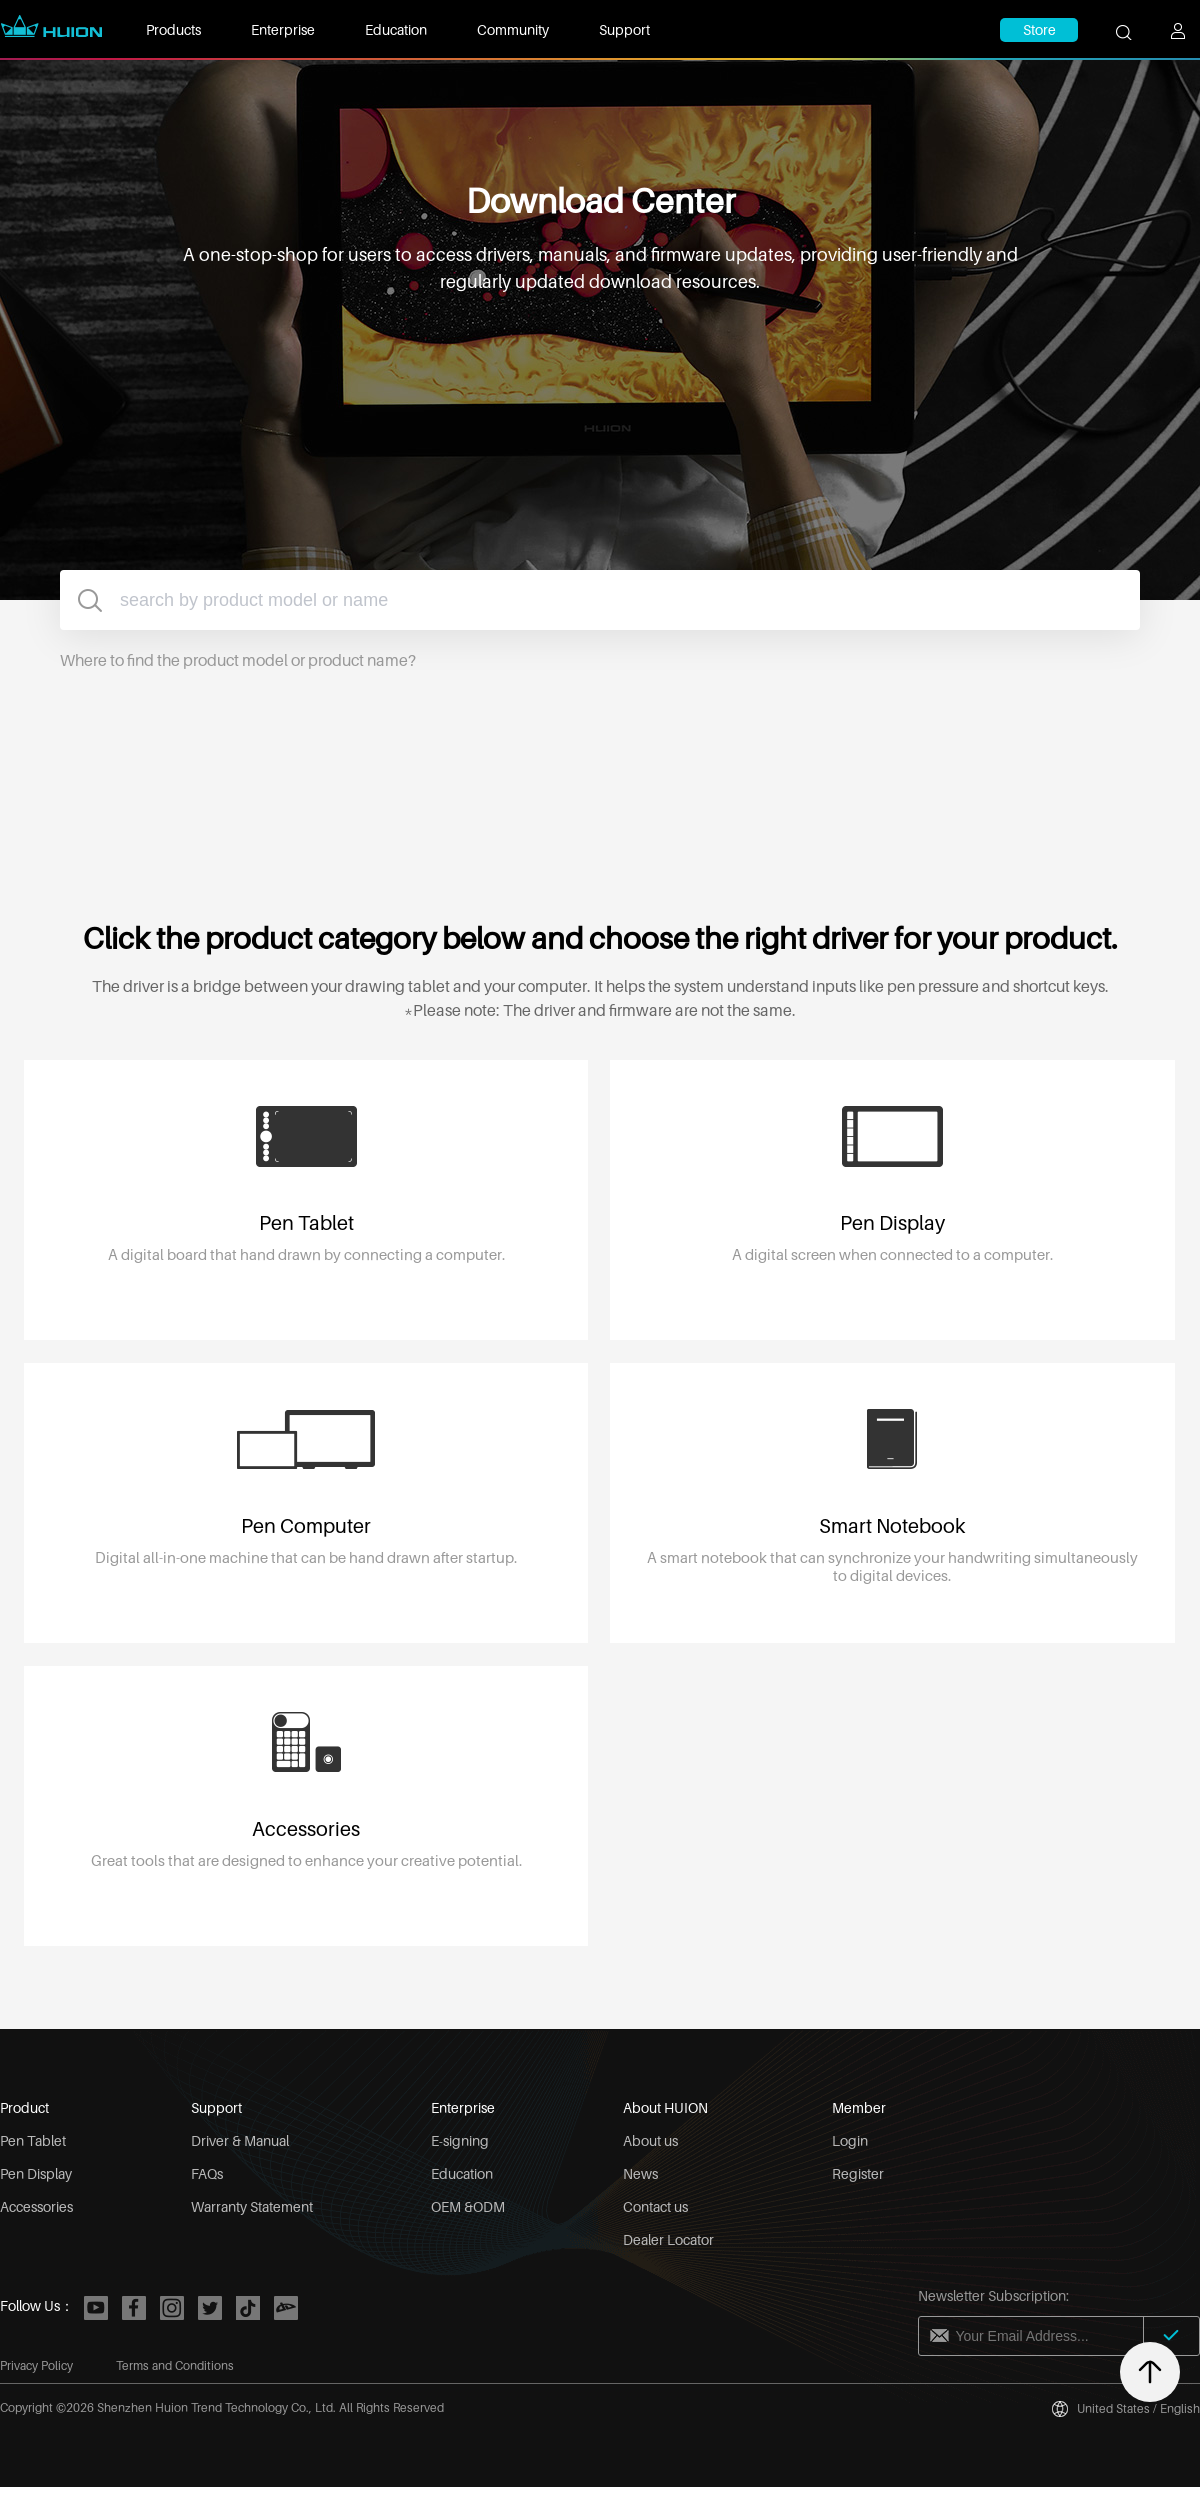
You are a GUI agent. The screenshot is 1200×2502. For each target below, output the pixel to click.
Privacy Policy (36, 2365)
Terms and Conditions (175, 2365)
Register (858, 2173)
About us (650, 2140)
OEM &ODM (468, 2206)
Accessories (36, 2206)
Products (173, 29)
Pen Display (36, 2173)
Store (1039, 29)
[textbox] (600, 600)
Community (513, 29)
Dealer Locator (668, 2239)
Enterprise (283, 29)
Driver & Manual (240, 2140)
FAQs (207, 2173)
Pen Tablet (33, 2140)
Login (850, 2140)
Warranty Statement (252, 2206)
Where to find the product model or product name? (238, 660)
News (640, 2173)
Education (396, 29)
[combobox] (600, 600)
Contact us (655, 2206)
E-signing (460, 2140)
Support (624, 29)
